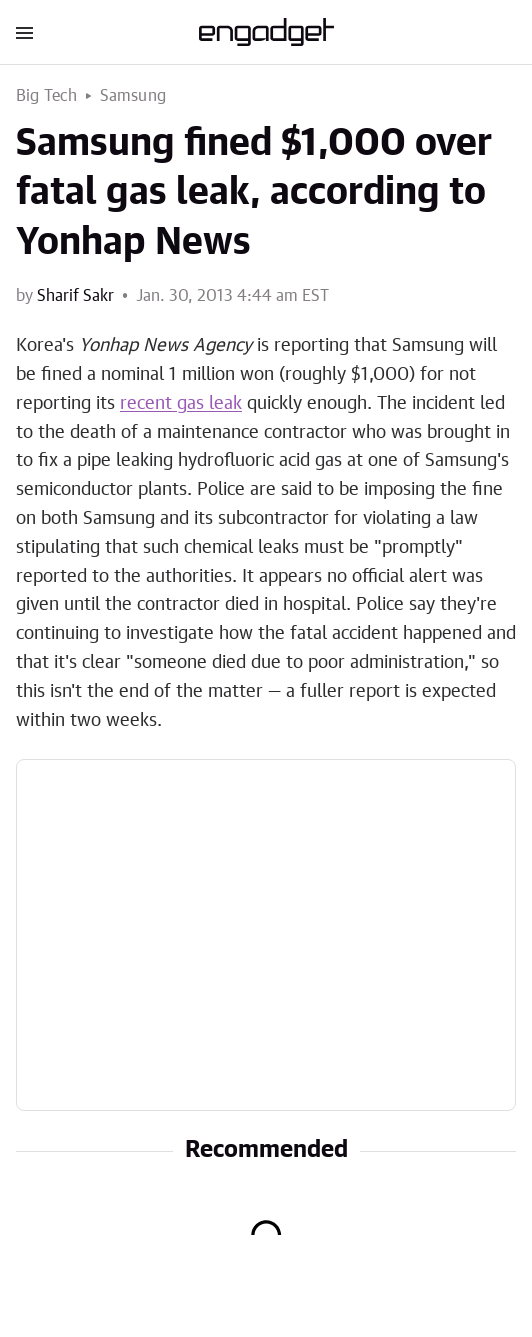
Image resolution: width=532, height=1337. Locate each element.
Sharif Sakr (75, 296)
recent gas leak (181, 404)
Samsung (133, 96)
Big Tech (47, 96)
